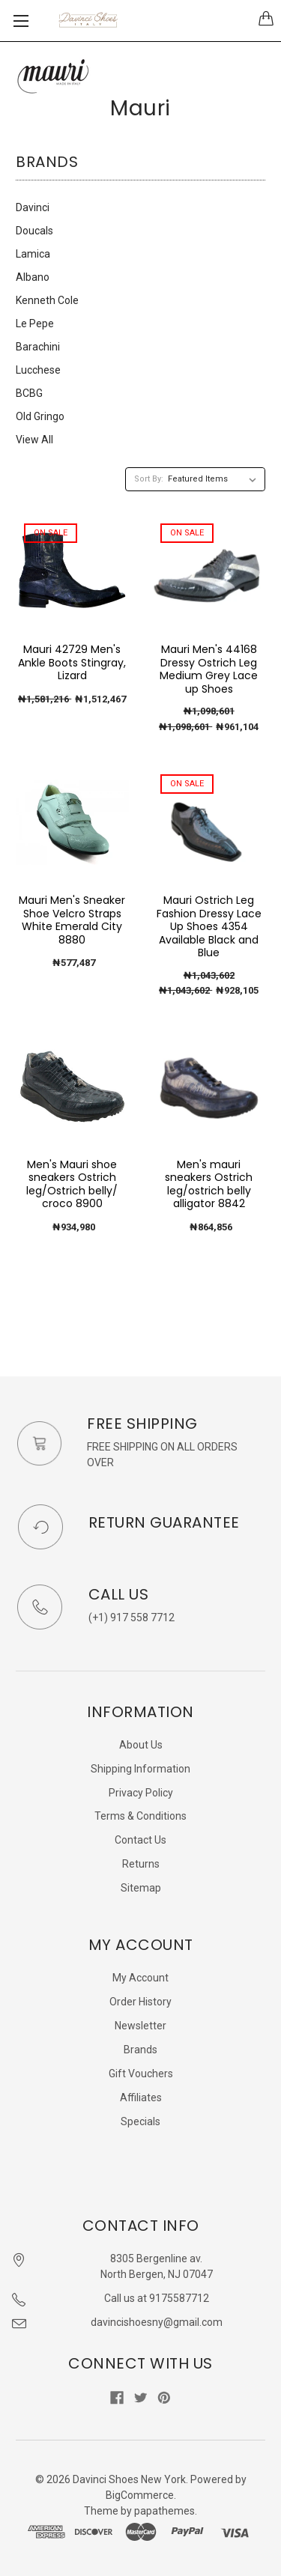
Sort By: (148, 479)
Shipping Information (140, 1769)
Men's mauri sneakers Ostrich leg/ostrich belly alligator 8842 (209, 1184)
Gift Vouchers (141, 2074)
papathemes (164, 2511)
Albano (32, 277)
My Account (140, 1978)
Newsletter (140, 2026)
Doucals (34, 231)
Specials (140, 2121)
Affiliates (141, 2097)
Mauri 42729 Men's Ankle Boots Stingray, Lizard (72, 662)
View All (34, 440)
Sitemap (141, 1888)
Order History (140, 2002)
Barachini (38, 347)
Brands (140, 2050)
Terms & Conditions (140, 1816)
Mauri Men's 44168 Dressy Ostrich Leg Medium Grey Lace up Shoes (209, 669)
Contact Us (140, 1840)
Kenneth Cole (47, 300)
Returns (141, 1864)
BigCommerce (140, 2495)
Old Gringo (40, 416)
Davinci (32, 207)
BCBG (29, 393)
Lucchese (38, 370)
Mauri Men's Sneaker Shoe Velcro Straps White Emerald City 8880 (72, 920)
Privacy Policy (141, 1793)
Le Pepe (35, 323)
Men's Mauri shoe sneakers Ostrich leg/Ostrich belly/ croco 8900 (72, 1184)
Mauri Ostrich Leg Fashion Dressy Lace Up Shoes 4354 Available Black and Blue (209, 926)
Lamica (33, 254)
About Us (141, 1745)
